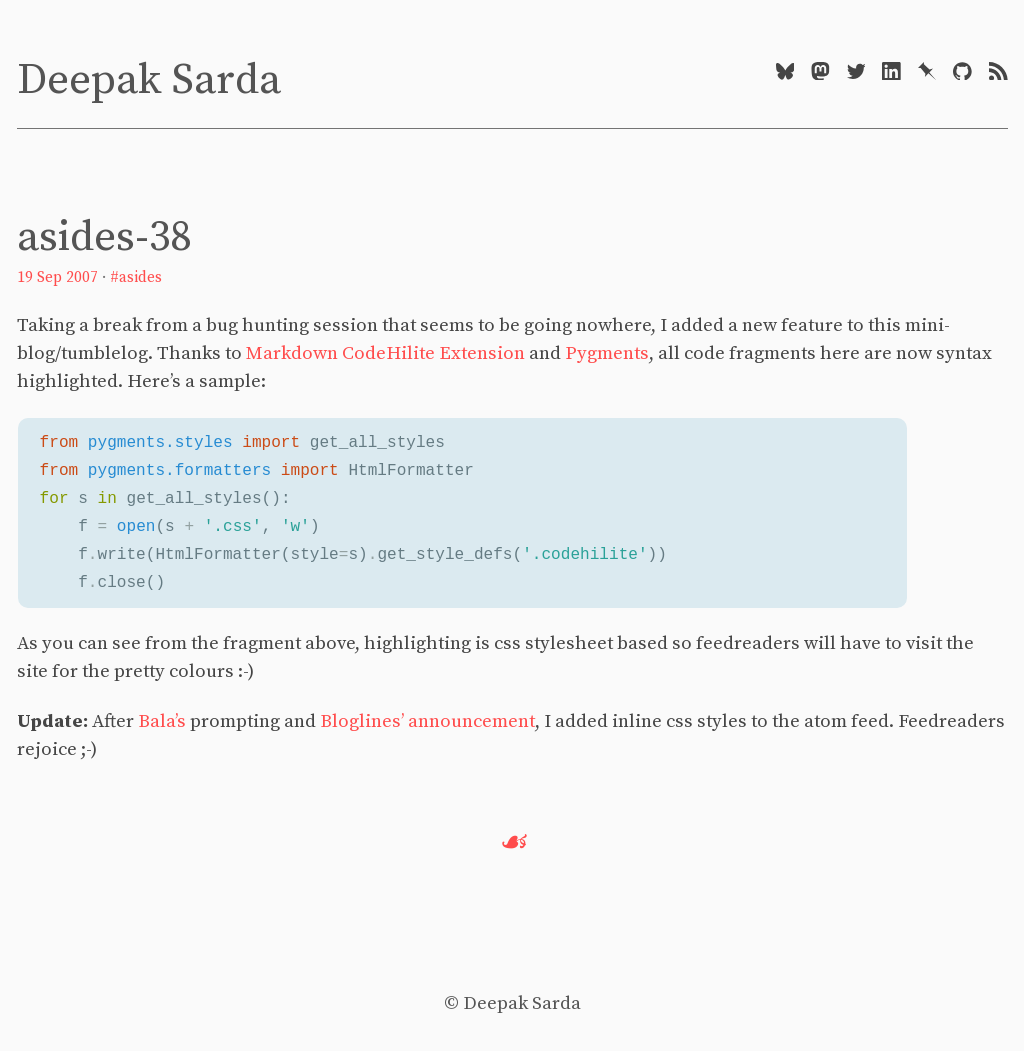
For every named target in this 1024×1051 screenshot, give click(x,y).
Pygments (607, 353)
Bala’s (162, 721)
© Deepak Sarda (512, 1003)
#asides (136, 277)
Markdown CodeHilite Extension (385, 353)
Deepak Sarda (149, 80)
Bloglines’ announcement (427, 721)
